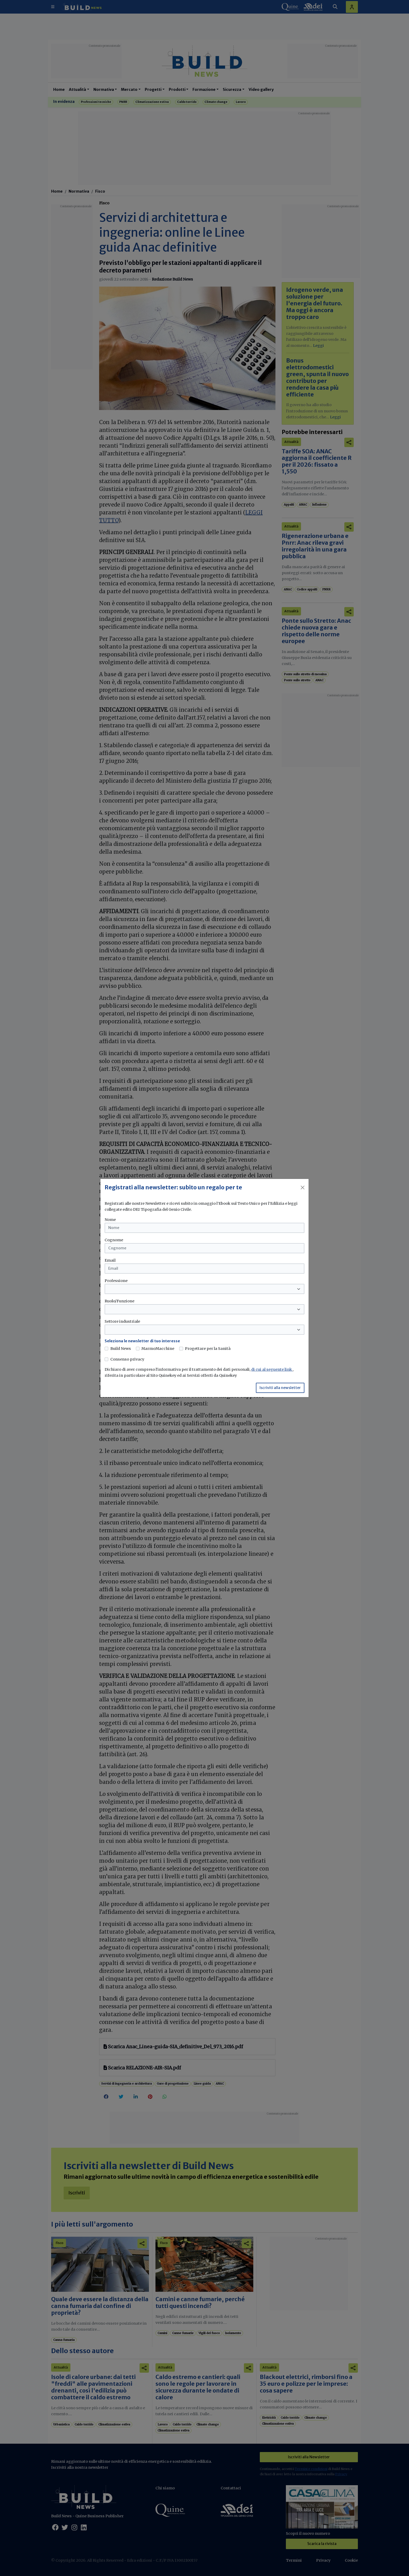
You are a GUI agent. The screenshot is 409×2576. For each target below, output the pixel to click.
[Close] (302, 1187)
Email (110, 1260)
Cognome (114, 1240)
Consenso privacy (127, 1359)
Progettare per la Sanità (208, 1348)
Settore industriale (122, 1321)
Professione (116, 1280)
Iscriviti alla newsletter (280, 1387)
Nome (110, 1219)
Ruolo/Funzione (119, 1301)
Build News (120, 1348)
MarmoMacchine (157, 1348)
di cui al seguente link (272, 1369)
